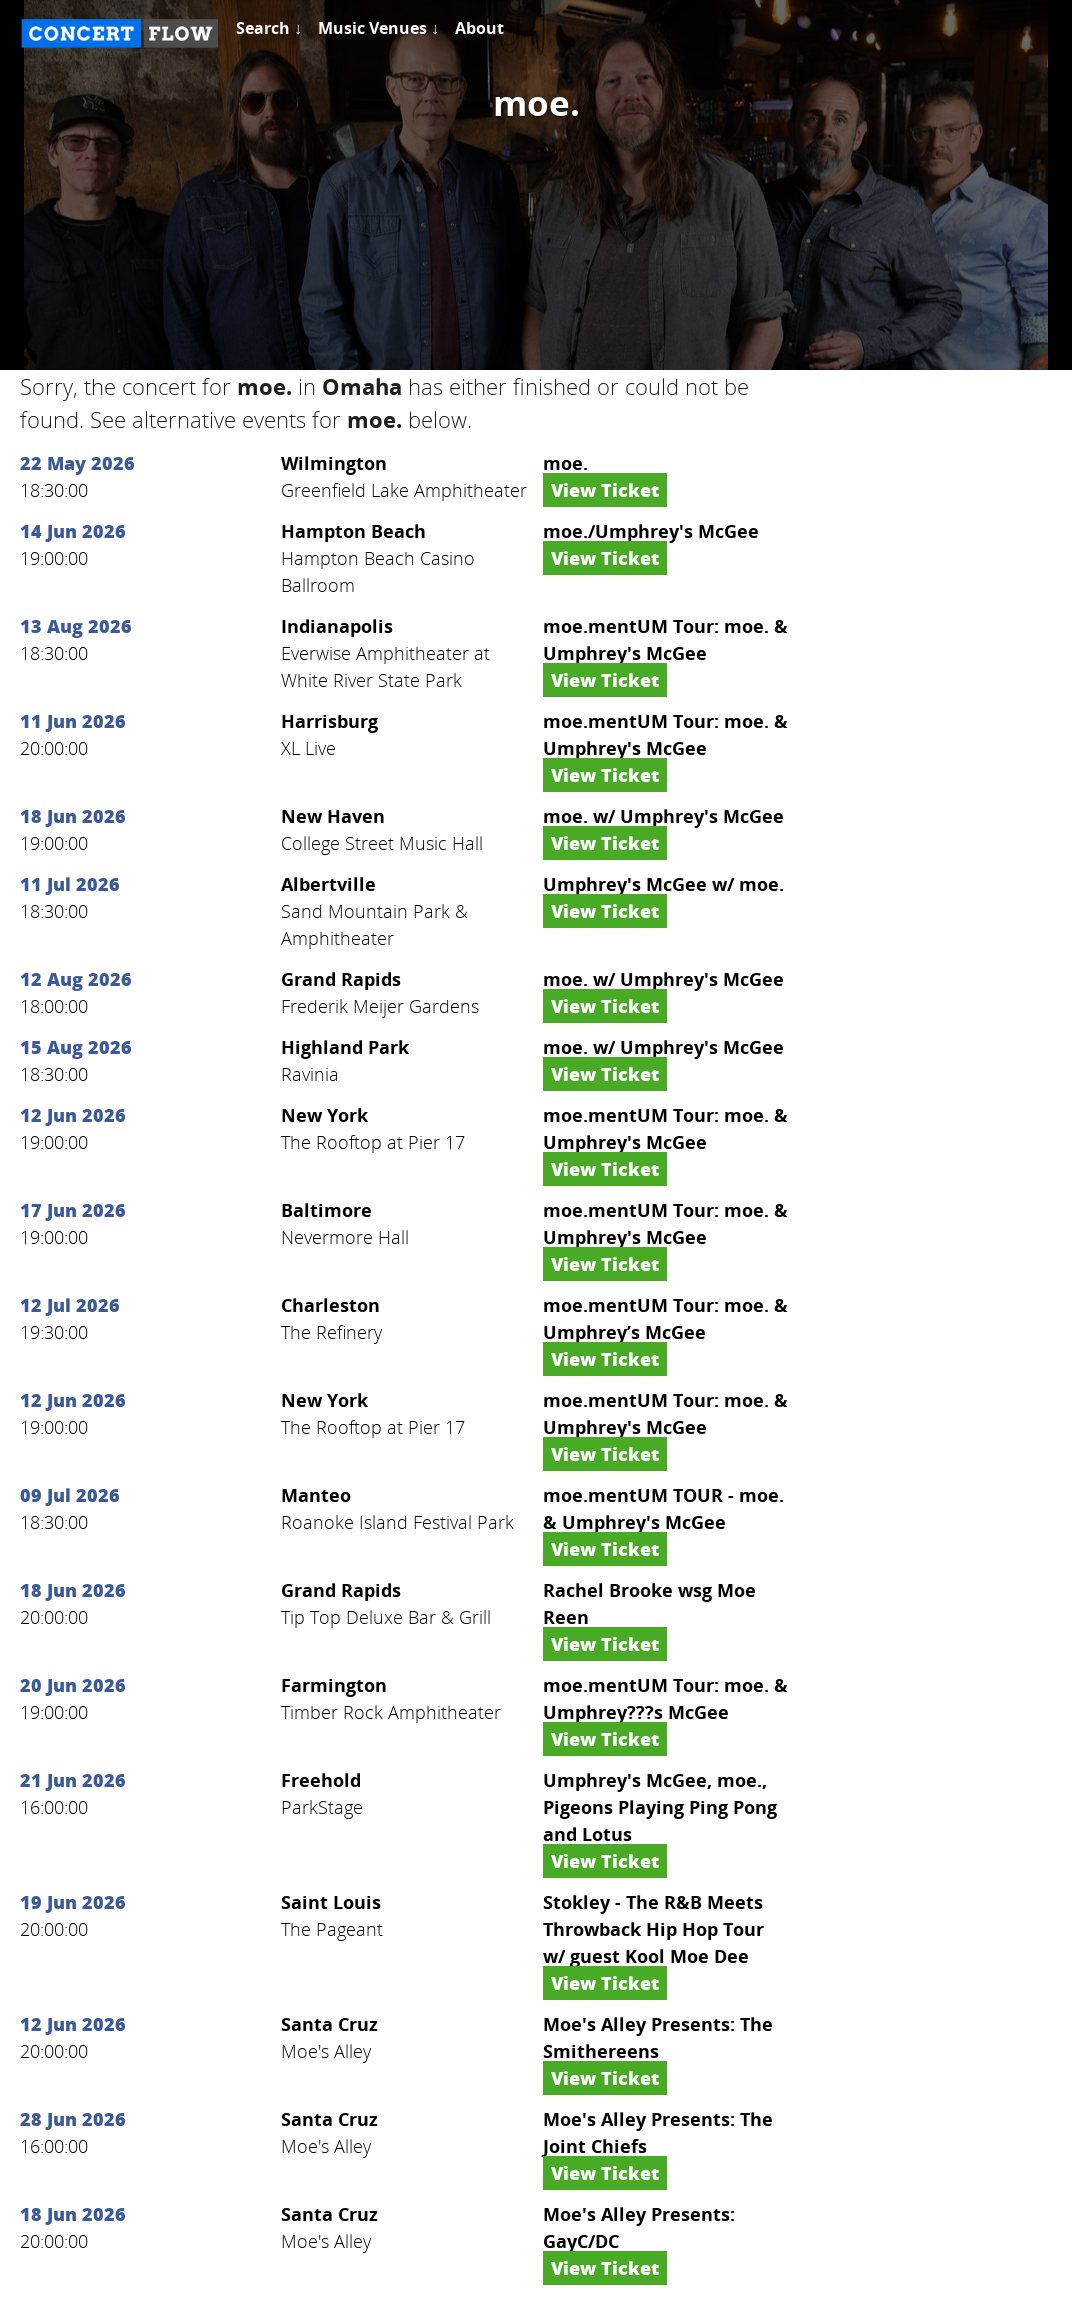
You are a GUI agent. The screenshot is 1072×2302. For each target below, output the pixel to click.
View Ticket (605, 490)
